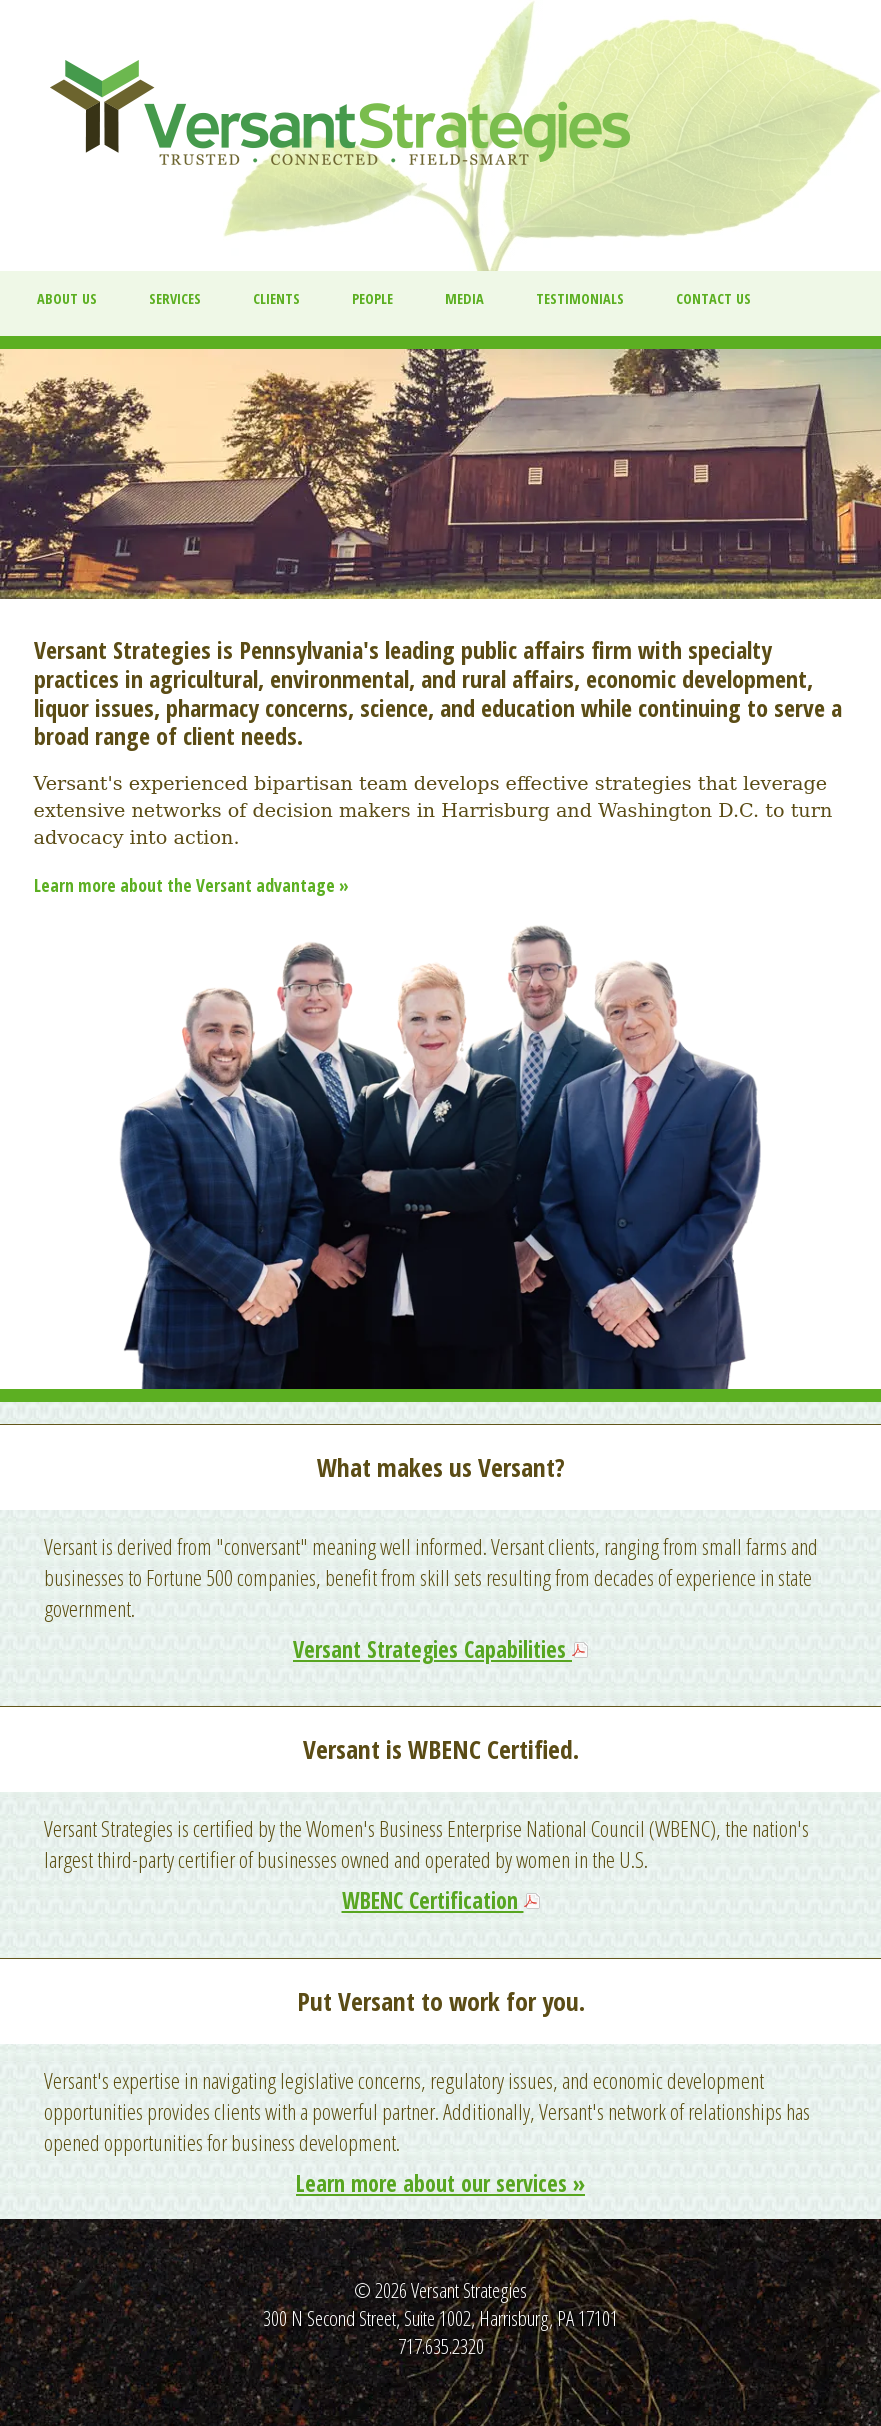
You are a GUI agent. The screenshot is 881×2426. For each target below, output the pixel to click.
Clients (276, 298)
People (372, 298)
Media (464, 298)
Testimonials (580, 298)
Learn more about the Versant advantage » (191, 885)
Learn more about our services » (440, 2183)
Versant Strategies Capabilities (432, 1649)
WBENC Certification (433, 1900)
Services (175, 298)
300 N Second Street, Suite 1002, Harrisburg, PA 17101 (440, 2318)
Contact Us (713, 298)
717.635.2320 (441, 2346)
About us (67, 298)
